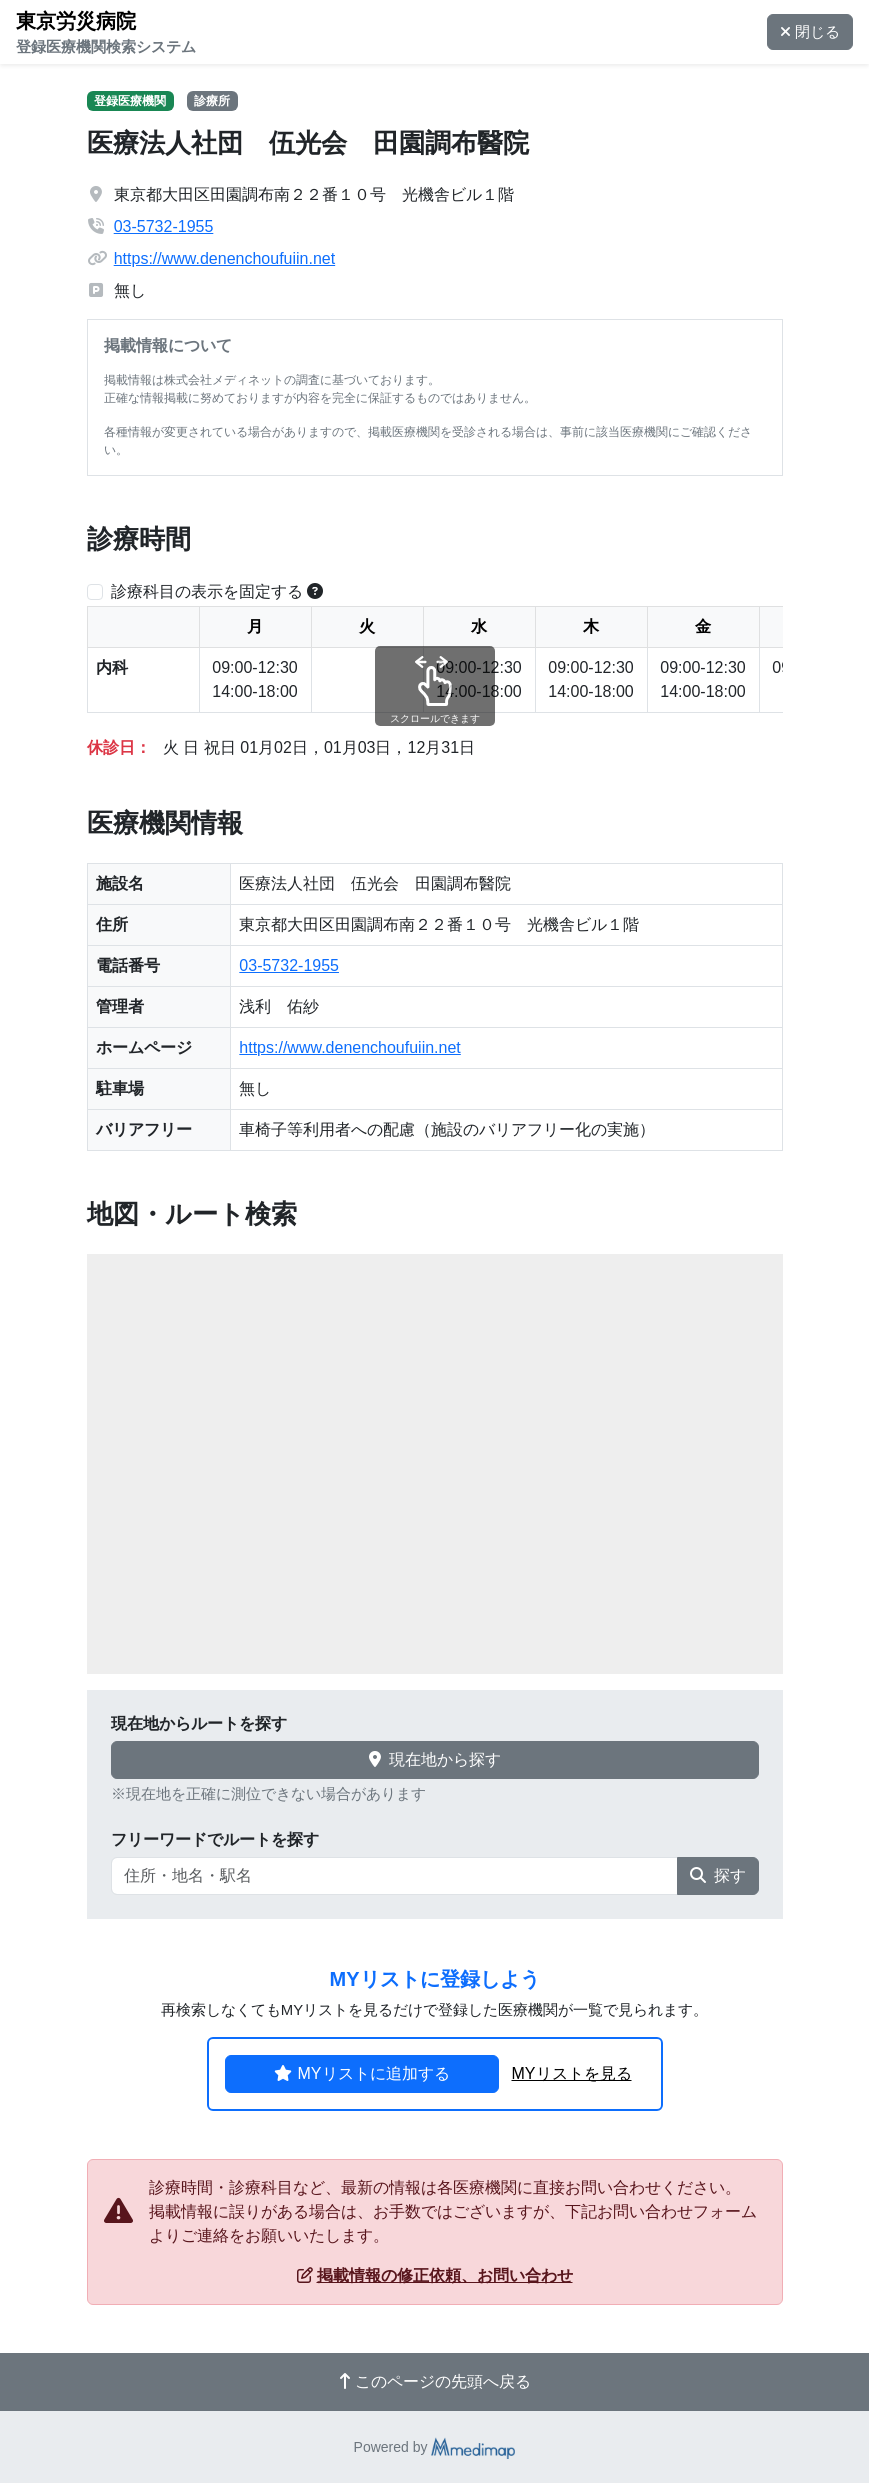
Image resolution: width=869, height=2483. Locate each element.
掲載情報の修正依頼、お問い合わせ (435, 2275)
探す (718, 1875)
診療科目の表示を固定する (207, 591)
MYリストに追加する (362, 2073)
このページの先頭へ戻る (435, 2381)
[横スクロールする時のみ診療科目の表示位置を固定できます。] (315, 591)
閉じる (810, 32)
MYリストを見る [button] (572, 2073)
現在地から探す (435, 1759)
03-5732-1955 (164, 226)
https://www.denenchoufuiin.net (224, 258)
